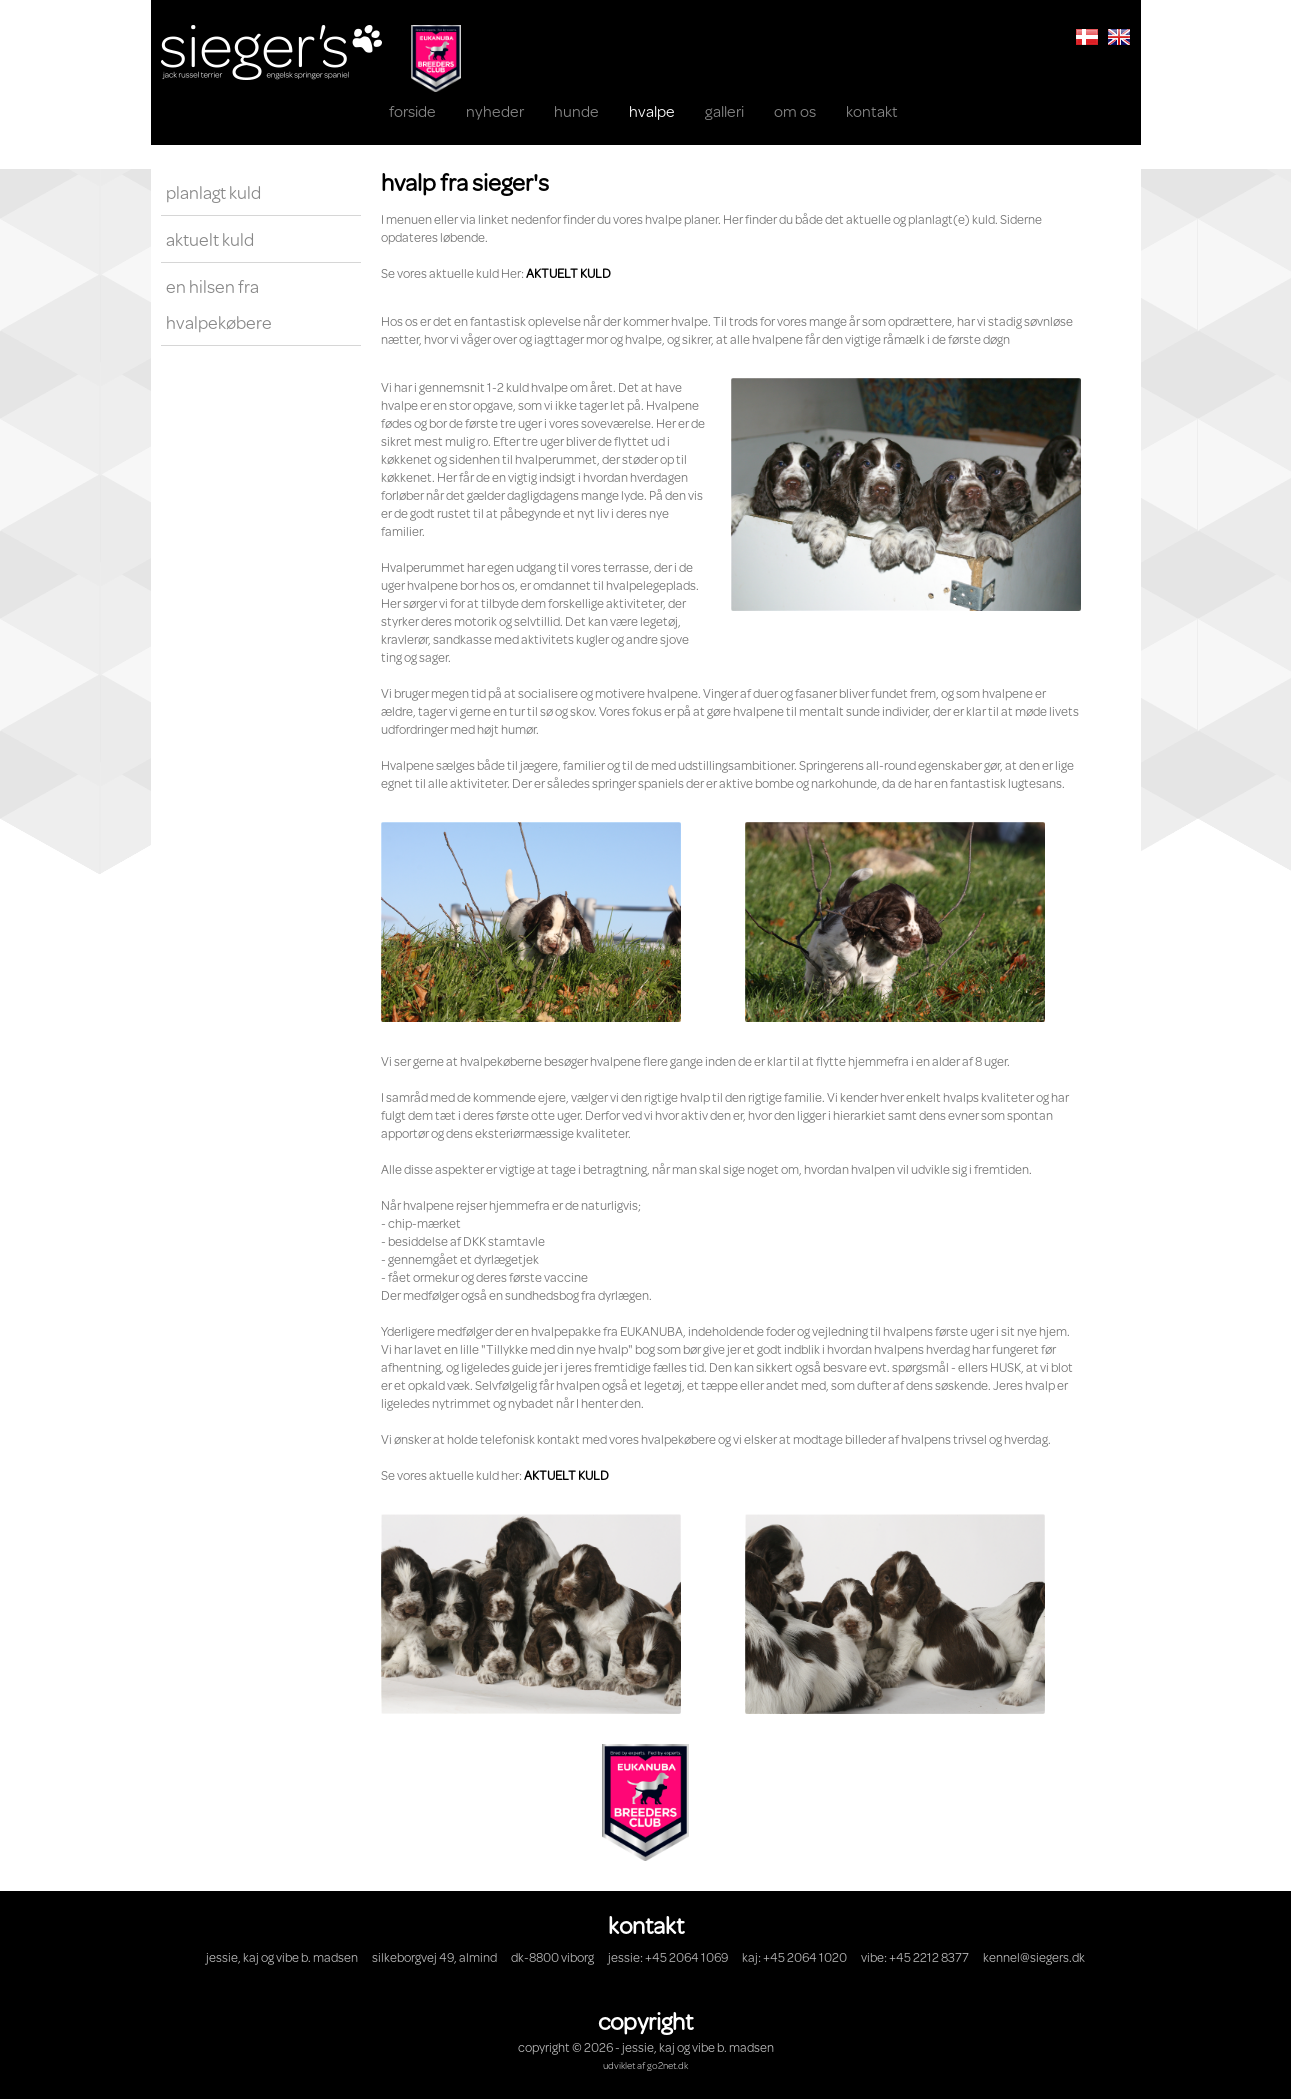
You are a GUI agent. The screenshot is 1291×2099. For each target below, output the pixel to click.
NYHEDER (495, 110)
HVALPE (652, 110)
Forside (412, 110)
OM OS (795, 110)
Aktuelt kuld (210, 239)
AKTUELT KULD (568, 273)
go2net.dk (667, 2065)
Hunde (576, 110)
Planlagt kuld (213, 192)
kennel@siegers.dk (1034, 1957)
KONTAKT (872, 110)
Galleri (724, 110)
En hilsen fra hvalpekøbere (219, 304)
